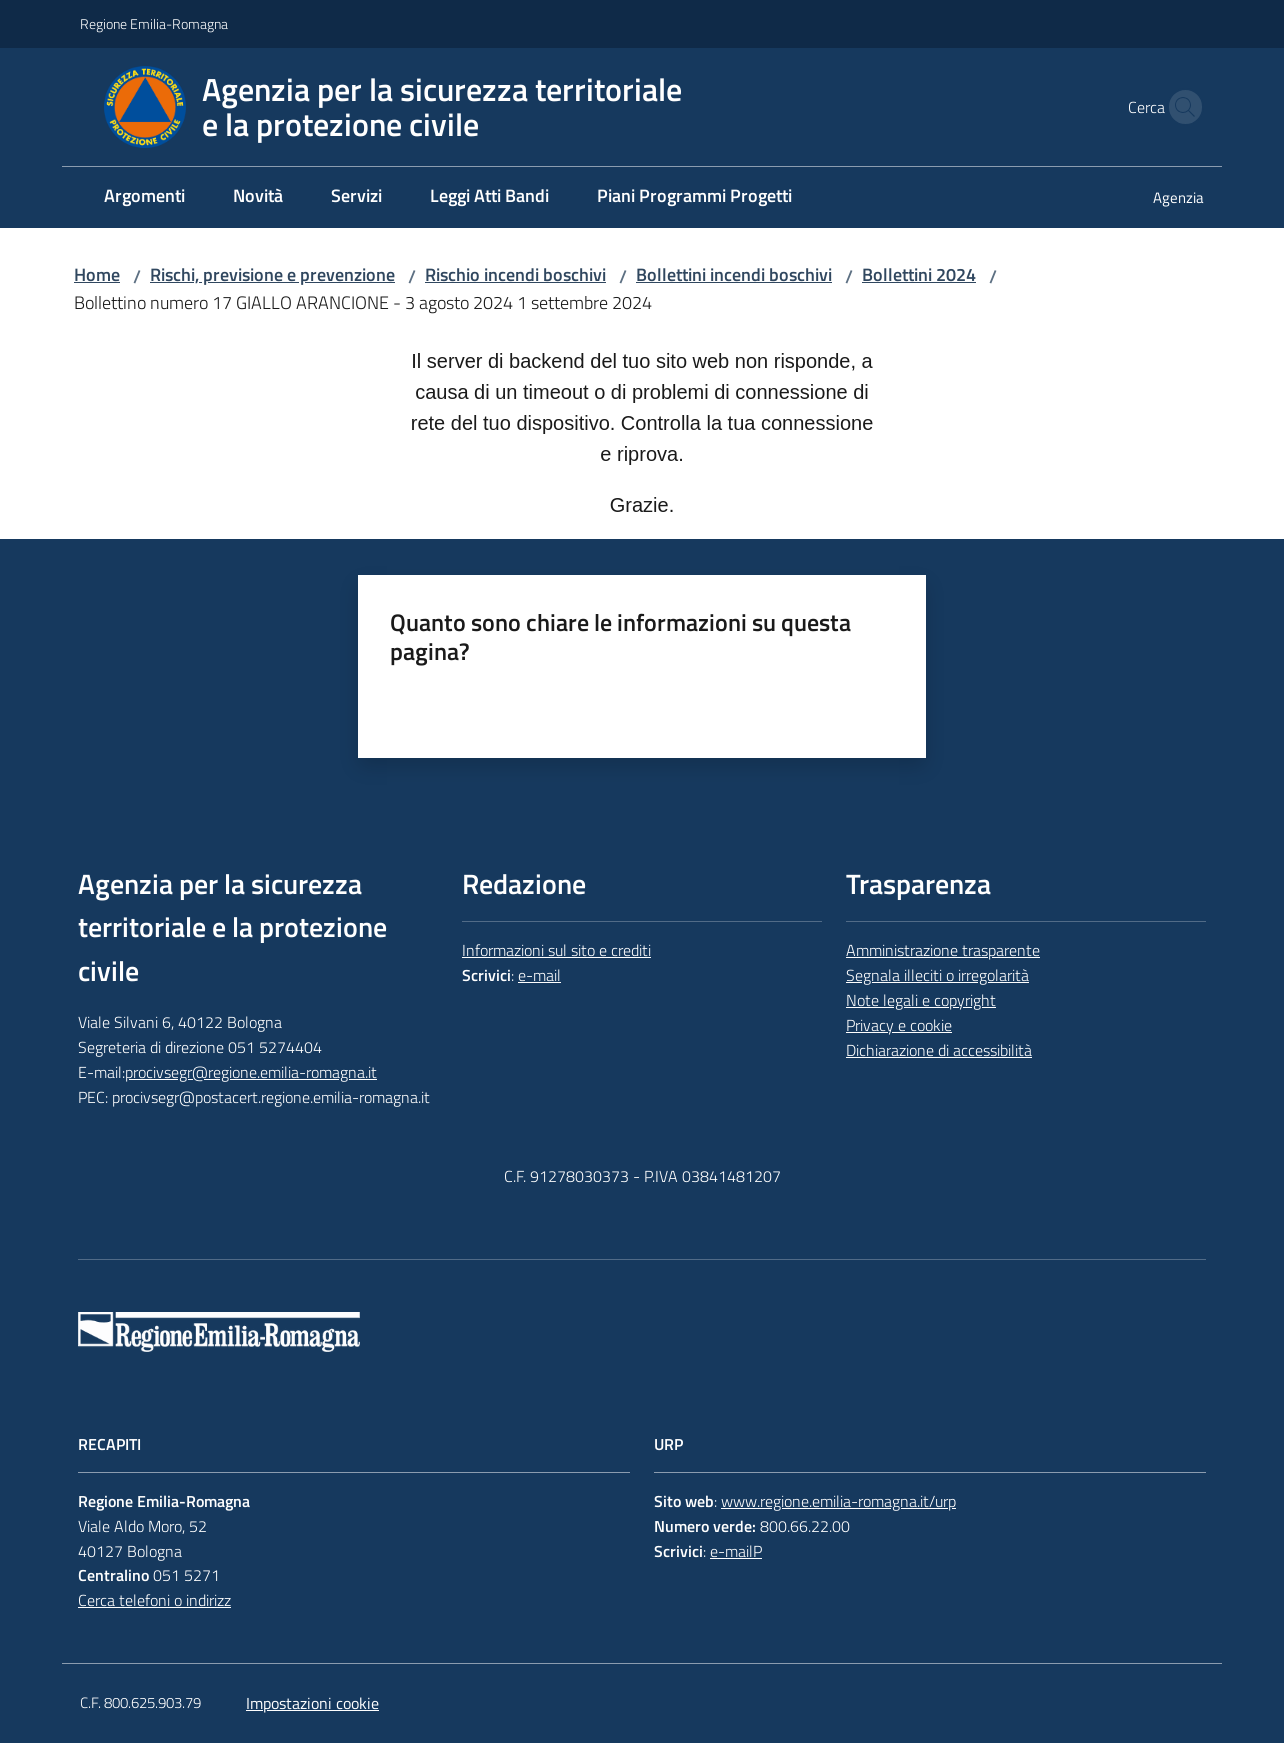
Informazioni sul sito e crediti (556, 950)
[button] (1180, 107)
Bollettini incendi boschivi (734, 274)
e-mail (539, 975)
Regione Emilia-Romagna (154, 23)
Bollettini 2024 (919, 274)
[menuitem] (144, 197)
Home (97, 274)
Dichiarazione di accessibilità (939, 1050)
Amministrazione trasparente (943, 950)
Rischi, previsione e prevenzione (272, 274)
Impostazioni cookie (312, 1703)
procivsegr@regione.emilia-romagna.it (251, 1072)
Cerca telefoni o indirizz (154, 1600)
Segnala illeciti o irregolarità (937, 975)
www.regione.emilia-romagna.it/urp (838, 1501)
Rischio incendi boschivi (515, 274)
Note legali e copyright (921, 1000)
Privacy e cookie (899, 1025)
